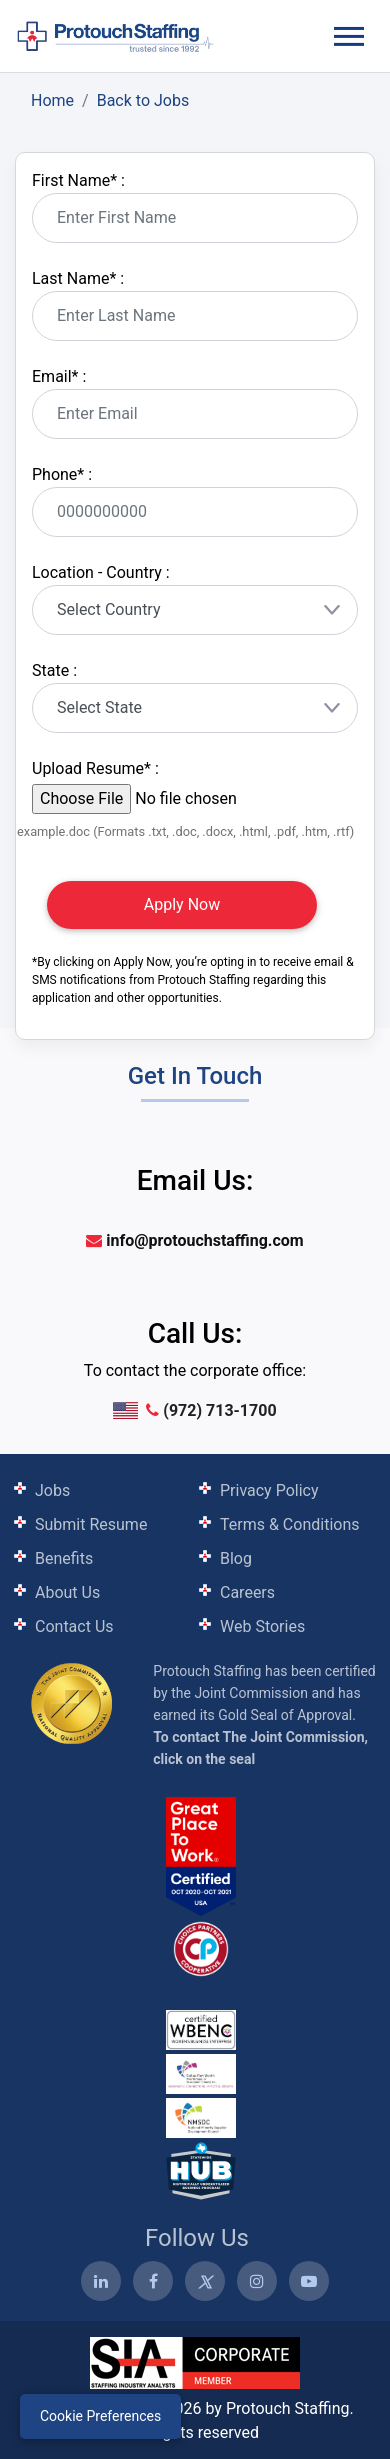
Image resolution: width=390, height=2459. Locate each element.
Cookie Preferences (100, 2416)
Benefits (64, 1558)
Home (52, 100)
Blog (236, 1558)
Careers (247, 1592)
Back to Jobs (143, 100)
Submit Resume (91, 1524)
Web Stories (262, 1626)
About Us (67, 1592)
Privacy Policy (269, 1490)
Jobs (52, 1490)
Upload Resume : (95, 768)
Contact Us (74, 1626)
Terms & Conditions (290, 1524)
